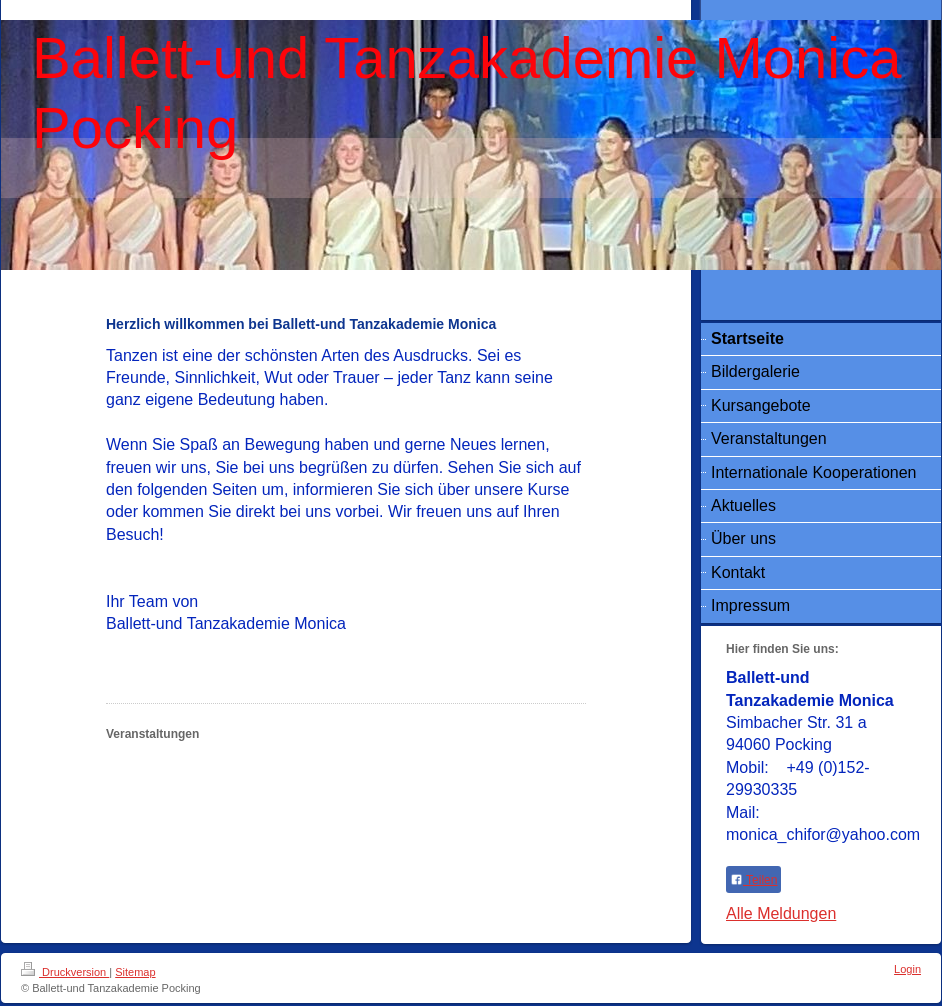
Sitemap (135, 972)
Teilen (753, 880)
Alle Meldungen (781, 913)
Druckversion (65, 972)
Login (907, 969)
